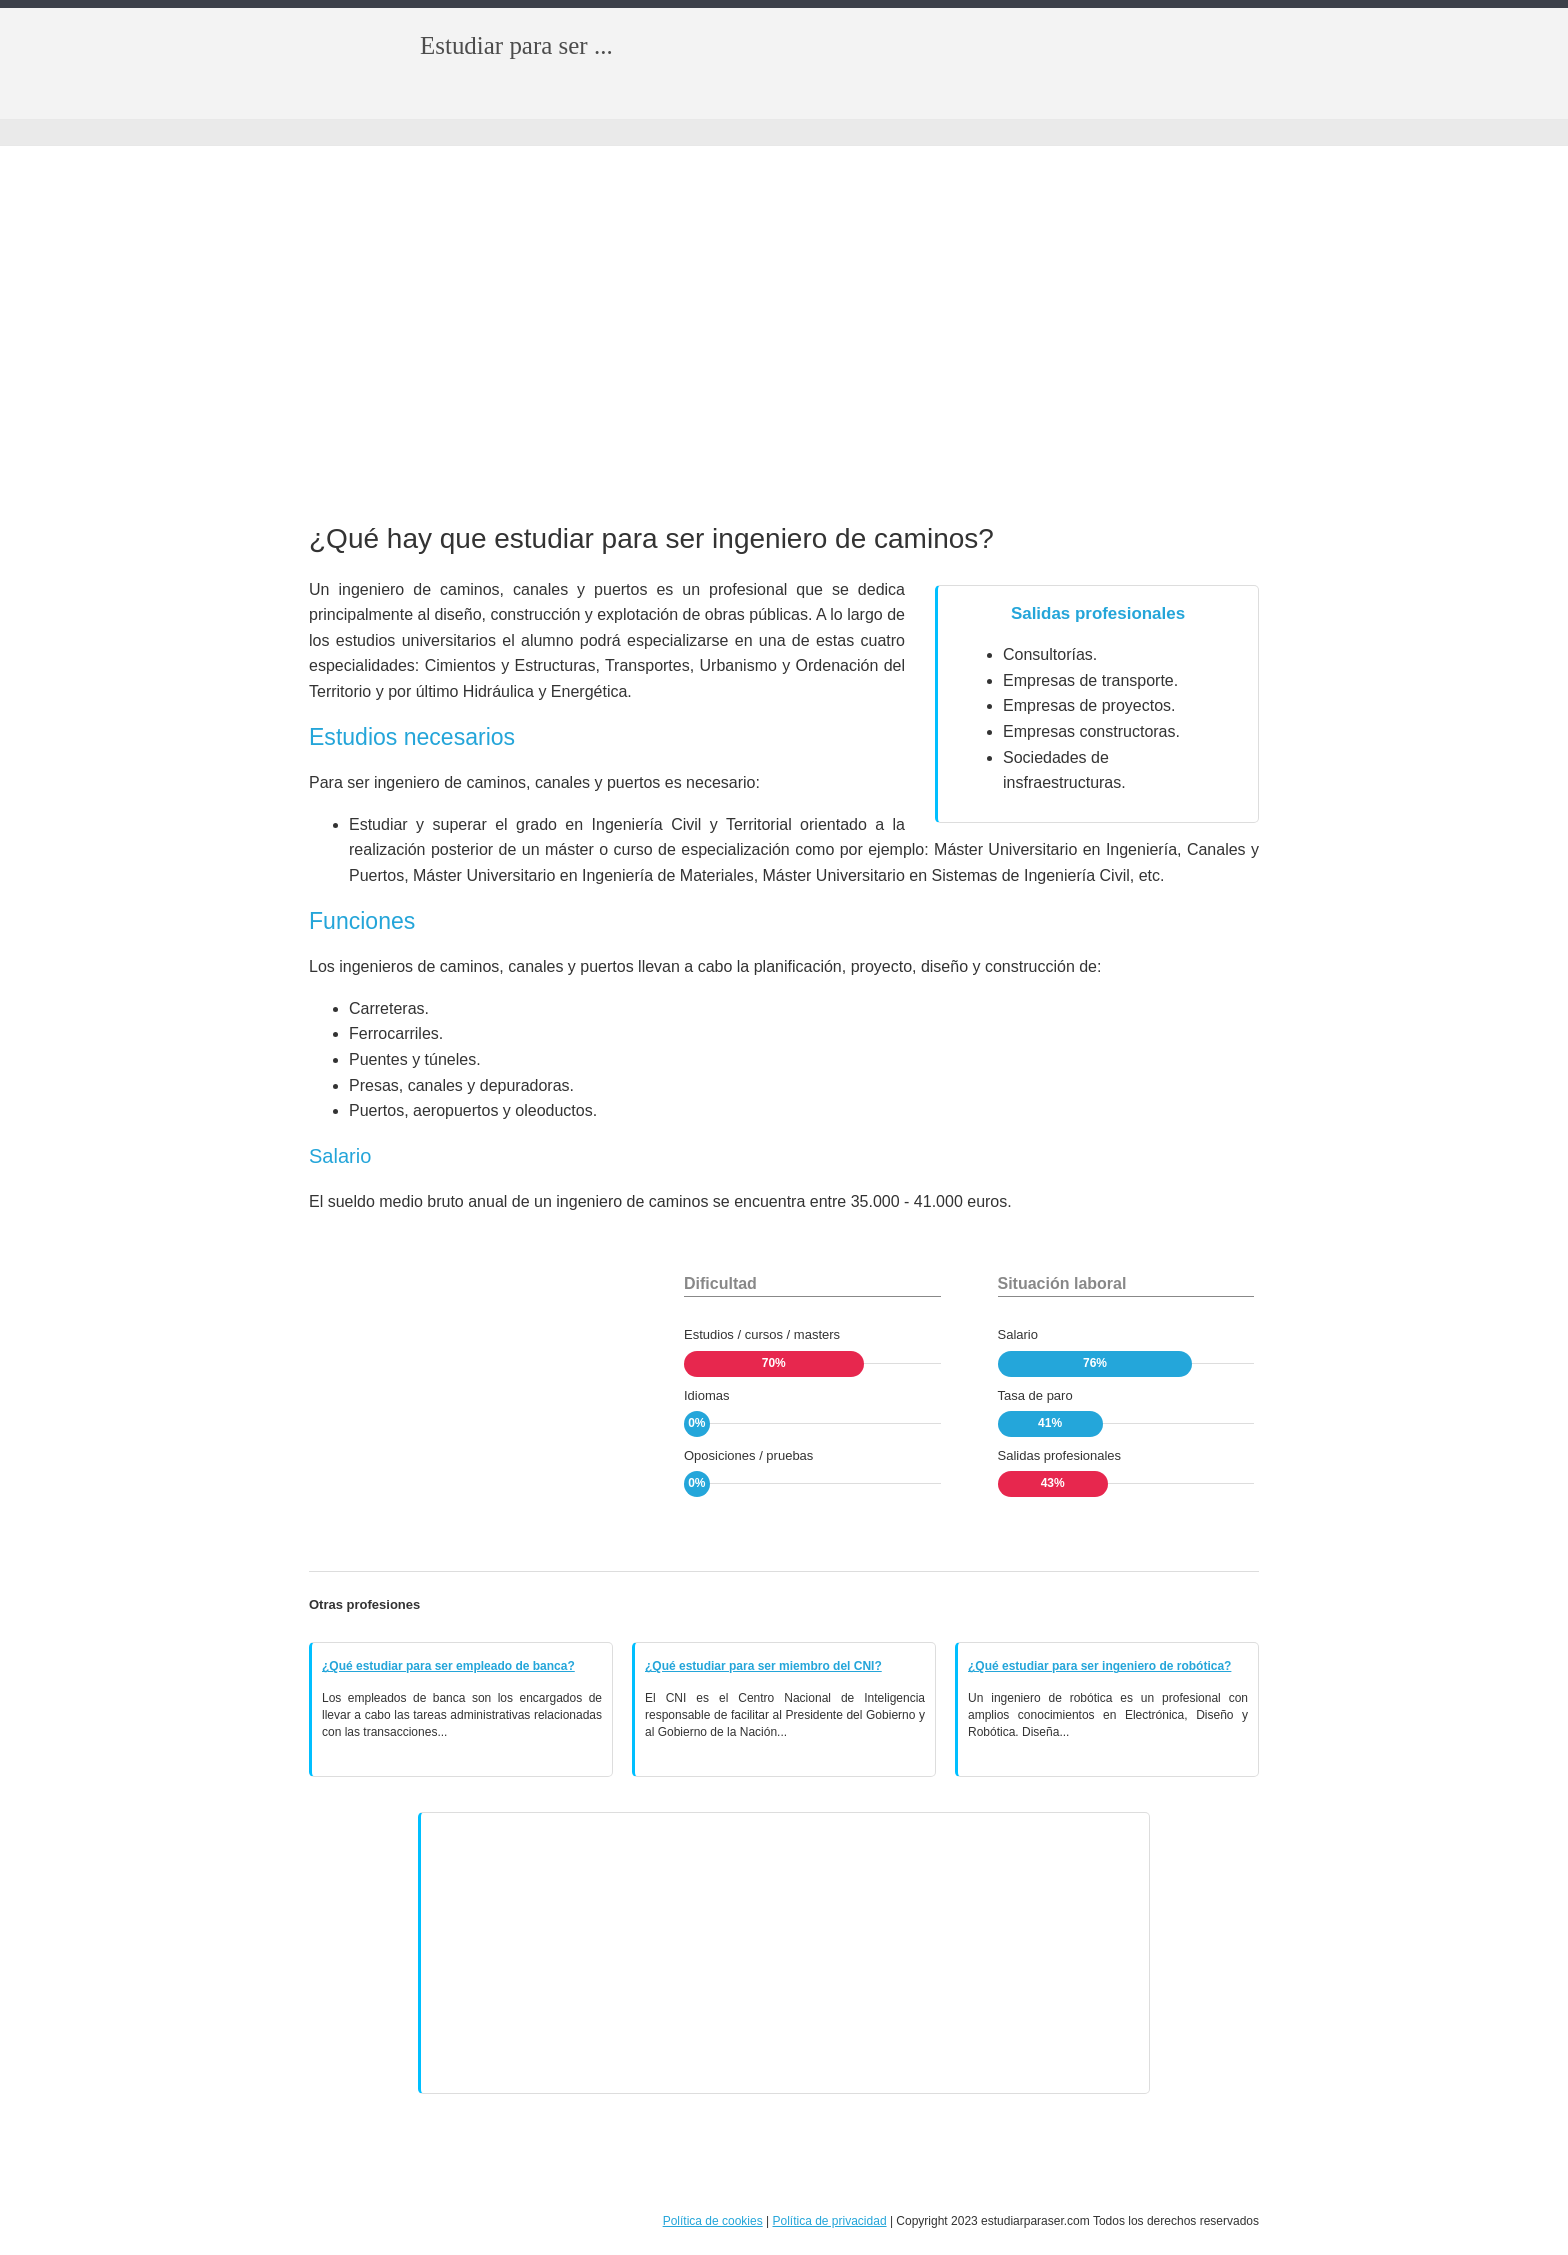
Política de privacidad (829, 2221)
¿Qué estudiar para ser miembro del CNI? (763, 1666)
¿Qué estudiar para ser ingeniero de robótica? (1099, 1666)
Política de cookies (713, 2221)
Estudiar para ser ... (516, 45)
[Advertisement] (784, 336)
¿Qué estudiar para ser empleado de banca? (448, 1666)
